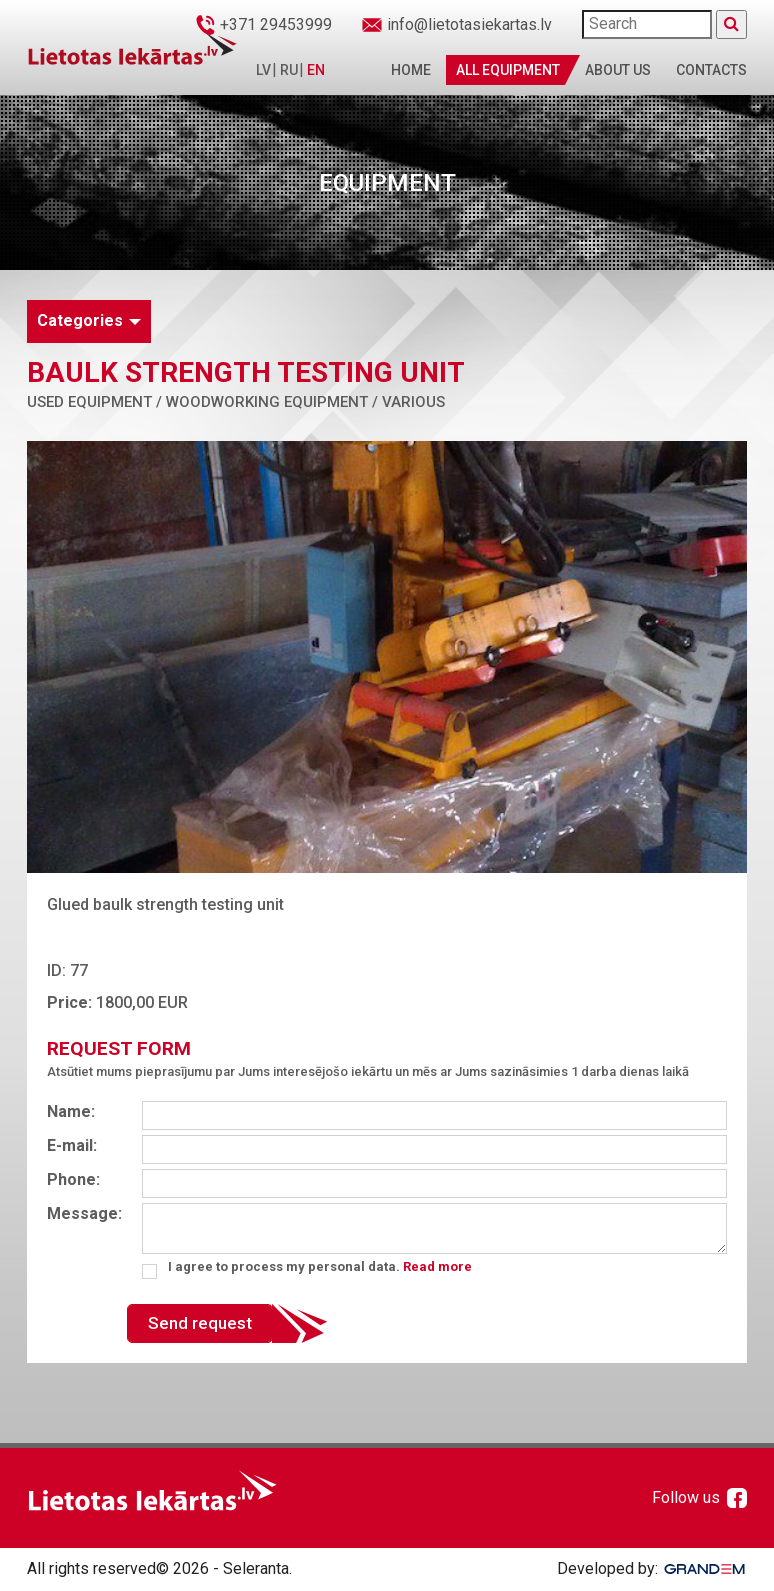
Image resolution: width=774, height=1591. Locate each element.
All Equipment (508, 70)
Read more (437, 1266)
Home (411, 70)
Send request (200, 1323)
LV (263, 70)
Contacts (711, 70)
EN (316, 70)
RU (289, 70)
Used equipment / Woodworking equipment (197, 402)
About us (618, 70)
